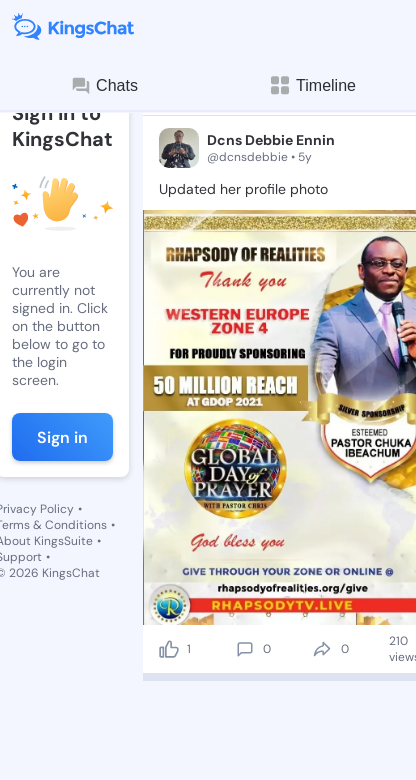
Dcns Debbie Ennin (271, 140)
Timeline (312, 85)
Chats (104, 86)
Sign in (62, 437)
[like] (169, 649)
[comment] (245, 649)
